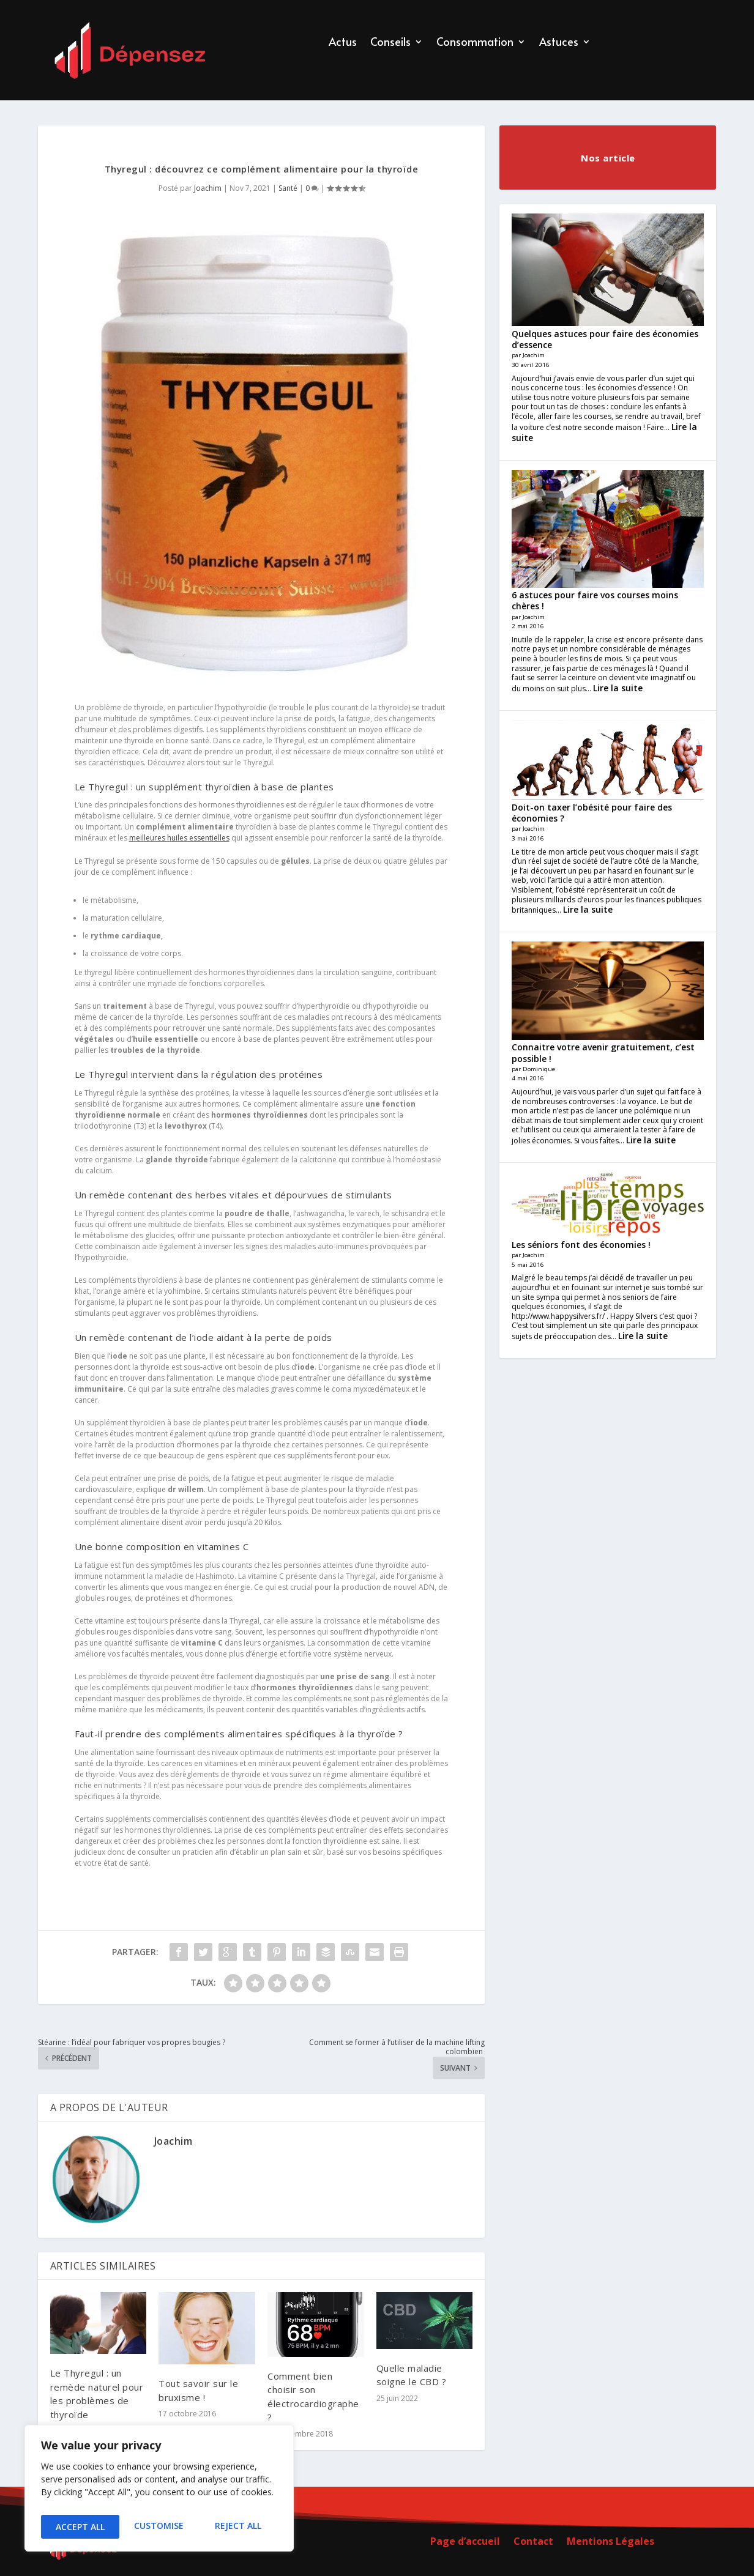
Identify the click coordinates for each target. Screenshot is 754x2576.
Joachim (208, 188)
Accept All (239, 2527)
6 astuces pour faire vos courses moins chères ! (595, 600)
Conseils (390, 43)
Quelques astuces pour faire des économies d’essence (605, 339)
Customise (79, 2527)
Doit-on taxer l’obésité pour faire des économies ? (592, 812)
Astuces (558, 43)
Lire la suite (618, 688)
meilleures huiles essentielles (179, 838)
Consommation (474, 43)
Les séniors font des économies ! (581, 1244)
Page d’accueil (465, 2542)
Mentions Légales (610, 2542)
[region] (159, 2492)
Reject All (159, 2527)
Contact (533, 2542)
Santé (287, 188)
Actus (343, 43)
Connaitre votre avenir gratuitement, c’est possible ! (603, 1052)
